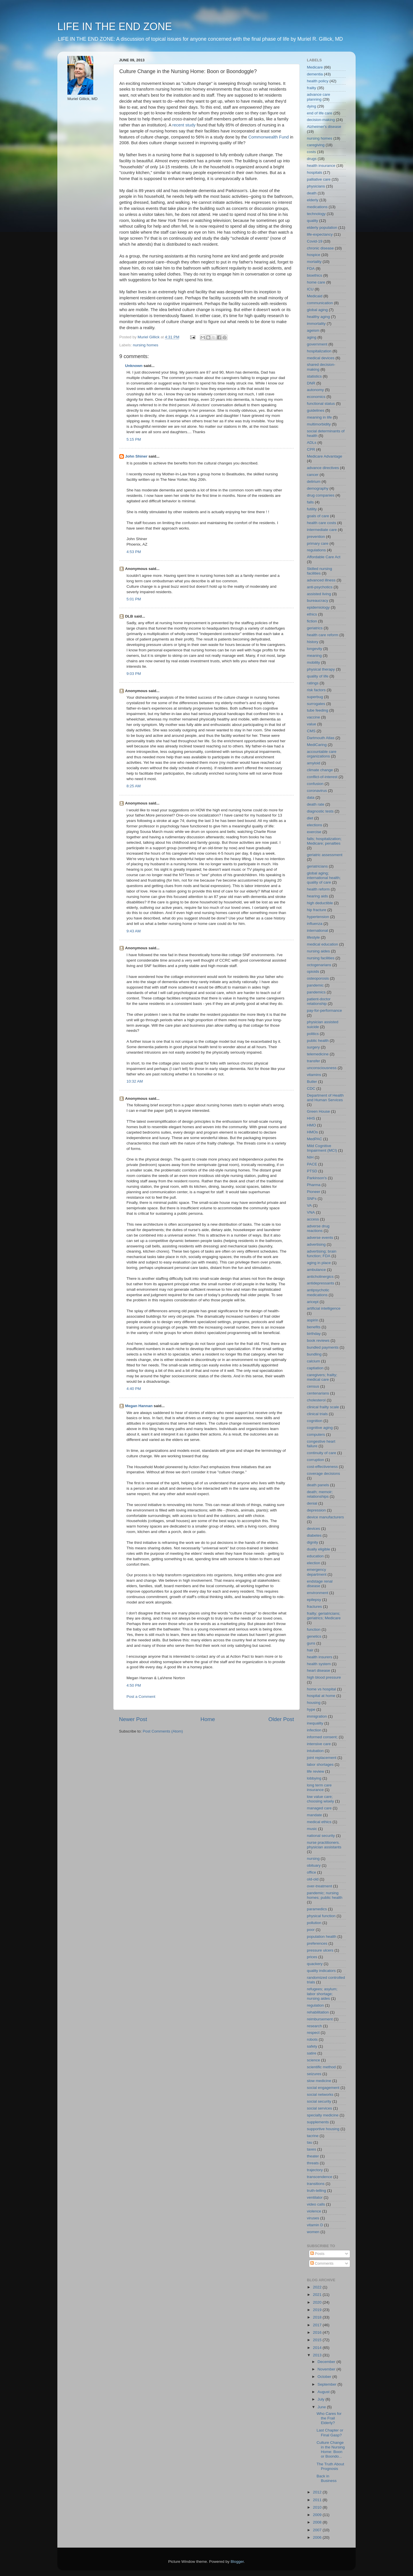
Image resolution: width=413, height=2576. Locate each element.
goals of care (318, 516)
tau (309, 2142)
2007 (318, 2530)
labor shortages (320, 1764)
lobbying (314, 1778)
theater (313, 2156)
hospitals (314, 172)
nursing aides (318, 951)
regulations (316, 550)
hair (310, 1650)
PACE (312, 1164)
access (313, 1219)
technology (316, 214)
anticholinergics (320, 1276)
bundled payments (322, 1347)
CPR (311, 449)
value (311, 724)
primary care (317, 543)
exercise (314, 832)
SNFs (312, 1198)
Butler (312, 1081)
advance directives (323, 468)
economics (316, 396)
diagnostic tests (320, 811)
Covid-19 (314, 241)
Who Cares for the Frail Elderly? (329, 2418)
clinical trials (317, 1414)
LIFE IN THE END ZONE (114, 26)
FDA (311, 268)
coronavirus (317, 790)
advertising (316, 1244)
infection (314, 1730)
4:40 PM (133, 1388)
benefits (313, 1327)
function (313, 1629)
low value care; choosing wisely (320, 1798)
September (327, 2384)
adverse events (320, 1237)
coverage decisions (323, 1473)
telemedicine (318, 1054)
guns (311, 1643)
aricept (313, 1302)
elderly (312, 200)
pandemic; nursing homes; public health (324, 1895)
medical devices (320, 358)
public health (318, 1040)
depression (316, 1510)
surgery (313, 1047)
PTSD (312, 1171)
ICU (310, 289)
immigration (317, 1716)
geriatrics (315, 628)
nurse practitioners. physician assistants (324, 1844)
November (326, 2369)
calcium (313, 1361)
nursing (313, 1858)
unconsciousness (322, 1068)
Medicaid (314, 296)
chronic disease (320, 248)
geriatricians (317, 866)
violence (314, 2211)
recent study (184, 125)
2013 (318, 2355)
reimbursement (320, 2019)
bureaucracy (317, 600)
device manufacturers (325, 1517)
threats (313, 2163)
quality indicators (321, 1970)
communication (320, 303)
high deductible (320, 903)
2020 (318, 2302)
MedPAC (314, 1139)
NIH (310, 1157)
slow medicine (319, 2081)
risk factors (316, 690)
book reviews (318, 1340)
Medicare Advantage (324, 456)
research (314, 2026)
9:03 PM (133, 673)
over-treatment (319, 1886)
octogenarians (319, 965)
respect (313, 2032)
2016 (318, 2332)
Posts (317, 2253)
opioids (313, 971)
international (317, 930)
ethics (312, 614)
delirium (313, 481)
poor (311, 1929)
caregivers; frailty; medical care (322, 1377)
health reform (318, 889)
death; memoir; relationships (320, 1494)
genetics (314, 1636)
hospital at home (321, 1696)
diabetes (314, 1535)
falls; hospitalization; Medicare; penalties (324, 841)
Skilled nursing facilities (319, 571)
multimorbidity (319, 424)
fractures (314, 1606)
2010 (318, 2507)
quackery (315, 1964)
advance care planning (318, 96)
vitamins (314, 1075)
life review (315, 1771)
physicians (316, 186)
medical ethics (319, 1822)
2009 (318, 2515)
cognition (314, 1421)
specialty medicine (322, 2115)
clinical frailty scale (323, 1407)
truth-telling (316, 2190)
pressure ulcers (320, 1950)
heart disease (318, 1670)
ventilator (315, 2197)
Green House (318, 1111)
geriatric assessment (324, 855)
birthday (314, 1333)
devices (313, 1528)
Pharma (313, 1185)
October (324, 2376)
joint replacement (321, 1757)
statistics (314, 376)
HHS (311, 1118)
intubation (315, 1751)
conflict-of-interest (322, 777)
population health (321, 1936)
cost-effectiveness (322, 1466)
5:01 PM (133, 599)
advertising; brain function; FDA (321, 1253)
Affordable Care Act (323, 557)
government (317, 344)
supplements (318, 2122)
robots (312, 2039)
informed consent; (322, 1737)
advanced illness (321, 580)
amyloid (313, 763)
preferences (317, 1943)
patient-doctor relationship (319, 1001)
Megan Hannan (139, 1406)
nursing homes (145, 345)
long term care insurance (319, 1787)
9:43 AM (133, 931)
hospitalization (319, 351)
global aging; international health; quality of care (324, 877)
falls (310, 502)
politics (313, 1034)
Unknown (134, 366)
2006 (318, 2537)
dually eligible (318, 1549)
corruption (315, 1460)
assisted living (319, 594)
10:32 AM (134, 1081)
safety (312, 2046)
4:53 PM (133, 552)
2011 (318, 2500)
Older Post (281, 1719)
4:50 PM (133, 1685)
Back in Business (327, 2478)
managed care (319, 1808)
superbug (315, 697)
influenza (314, 923)
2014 (318, 2347)
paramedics (317, 1909)
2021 (318, 2294)
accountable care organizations (321, 753)
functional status (321, 403)
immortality (316, 323)
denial (312, 1503)
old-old (313, 1879)
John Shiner (136, 456)
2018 (318, 2317)
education (315, 1556)
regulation (315, 2005)
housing (313, 1702)
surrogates (316, 704)
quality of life (317, 676)
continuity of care (321, 1453)
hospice (313, 255)
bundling (314, 1354)
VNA (311, 1212)
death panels (318, 1485)
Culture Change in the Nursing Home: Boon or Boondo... (331, 2449)
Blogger (237, 2561)
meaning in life (319, 417)
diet (310, 818)
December (326, 2362)
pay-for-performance (324, 1010)
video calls (316, 2204)
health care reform (322, 635)
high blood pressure (324, 1677)
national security (321, 1835)
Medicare (315, 67)
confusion (315, 784)
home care (316, 282)
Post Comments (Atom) (163, 1731)
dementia (315, 74)
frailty (311, 88)
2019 (318, 2310)
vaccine (313, 717)
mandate (314, 1815)
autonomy (315, 390)
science (313, 2060)
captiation (315, 1368)
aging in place (319, 1263)
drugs (312, 159)
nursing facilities (320, 958)
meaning (314, 655)
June (322, 2407)
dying (311, 106)
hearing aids (317, 896)
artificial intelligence (323, 1308)
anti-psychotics (319, 587)
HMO (311, 1125)
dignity (312, 1542)
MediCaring (317, 745)
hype (311, 1709)
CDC (311, 1088)
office (311, 1872)
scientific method (321, 2067)
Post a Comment (140, 1696)
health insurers (319, 1657)
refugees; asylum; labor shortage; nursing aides (322, 1993)
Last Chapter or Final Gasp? (330, 2432)
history (312, 642)
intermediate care (322, 530)
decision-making (321, 120)
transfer (313, 1061)
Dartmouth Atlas (320, 738)
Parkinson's (317, 1178)
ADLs (311, 442)
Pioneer (313, 1192)
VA (309, 1205)
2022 (318, 2287)
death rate (315, 804)
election (313, 1563)
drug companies (320, 495)
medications (317, 207)
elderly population (322, 227)
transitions (316, 2184)
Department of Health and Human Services (325, 1097)
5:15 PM (133, 439)
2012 (318, 2492)
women (313, 2232)
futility (312, 509)
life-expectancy (320, 234)
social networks (320, 2094)
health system (319, 1664)
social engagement (323, 2087)
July (321, 2399)
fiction (312, 621)
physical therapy (321, 669)
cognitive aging (320, 1427)
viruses (313, 2218)
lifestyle (313, 937)
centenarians (318, 1393)
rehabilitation (318, 2012)
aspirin (312, 1320)
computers (316, 1434)
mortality (314, 261)
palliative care (319, 179)
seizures (314, 2074)
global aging (317, 310)
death (312, 193)
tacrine (313, 2136)
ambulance (316, 1270)
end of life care (319, 113)
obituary (314, 1865)
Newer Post (133, 1719)
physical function (321, 1916)
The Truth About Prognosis (330, 2466)
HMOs (312, 1132)
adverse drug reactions (318, 1228)
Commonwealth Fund (269, 137)
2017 (318, 2325)
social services (319, 2108)
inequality (315, 1723)
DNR (311, 383)
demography (317, 488)
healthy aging (318, 317)
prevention (316, 536)
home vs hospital (321, 1689)
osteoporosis (318, 978)
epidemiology (318, 607)
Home (207, 1719)
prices (312, 1957)
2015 (318, 2340)
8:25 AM (133, 786)
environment (317, 1593)
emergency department (316, 1571)
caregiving (316, 145)
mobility (313, 662)
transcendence (319, 2177)
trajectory (315, 2170)
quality (312, 220)
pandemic (315, 985)
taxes (311, 2149)
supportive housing (323, 2129)
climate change (320, 770)
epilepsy (314, 1599)
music (312, 1829)
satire (311, 2053)
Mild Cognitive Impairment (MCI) (322, 1148)
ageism (313, 330)
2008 (318, 2522)
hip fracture (316, 910)
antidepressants (320, 1283)
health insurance (321, 165)
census (313, 1386)
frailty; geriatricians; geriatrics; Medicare (324, 1615)
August (324, 2392)
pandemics (316, 992)
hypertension (318, 917)
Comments (322, 2263)
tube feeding (317, 710)
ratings (313, 683)
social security (319, 2101)
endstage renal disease (319, 1583)
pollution (314, 1923)
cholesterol (316, 1400)
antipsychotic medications (318, 1292)
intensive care (319, 1744)
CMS (311, 731)
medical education (322, 944)
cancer (313, 474)
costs (311, 152)
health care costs (321, 523)
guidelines (315, 410)
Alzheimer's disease (324, 126)
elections (314, 825)
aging (311, 337)
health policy (317, 81)
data (310, 797)
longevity (314, 649)
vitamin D (315, 2225)
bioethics (314, 275)
